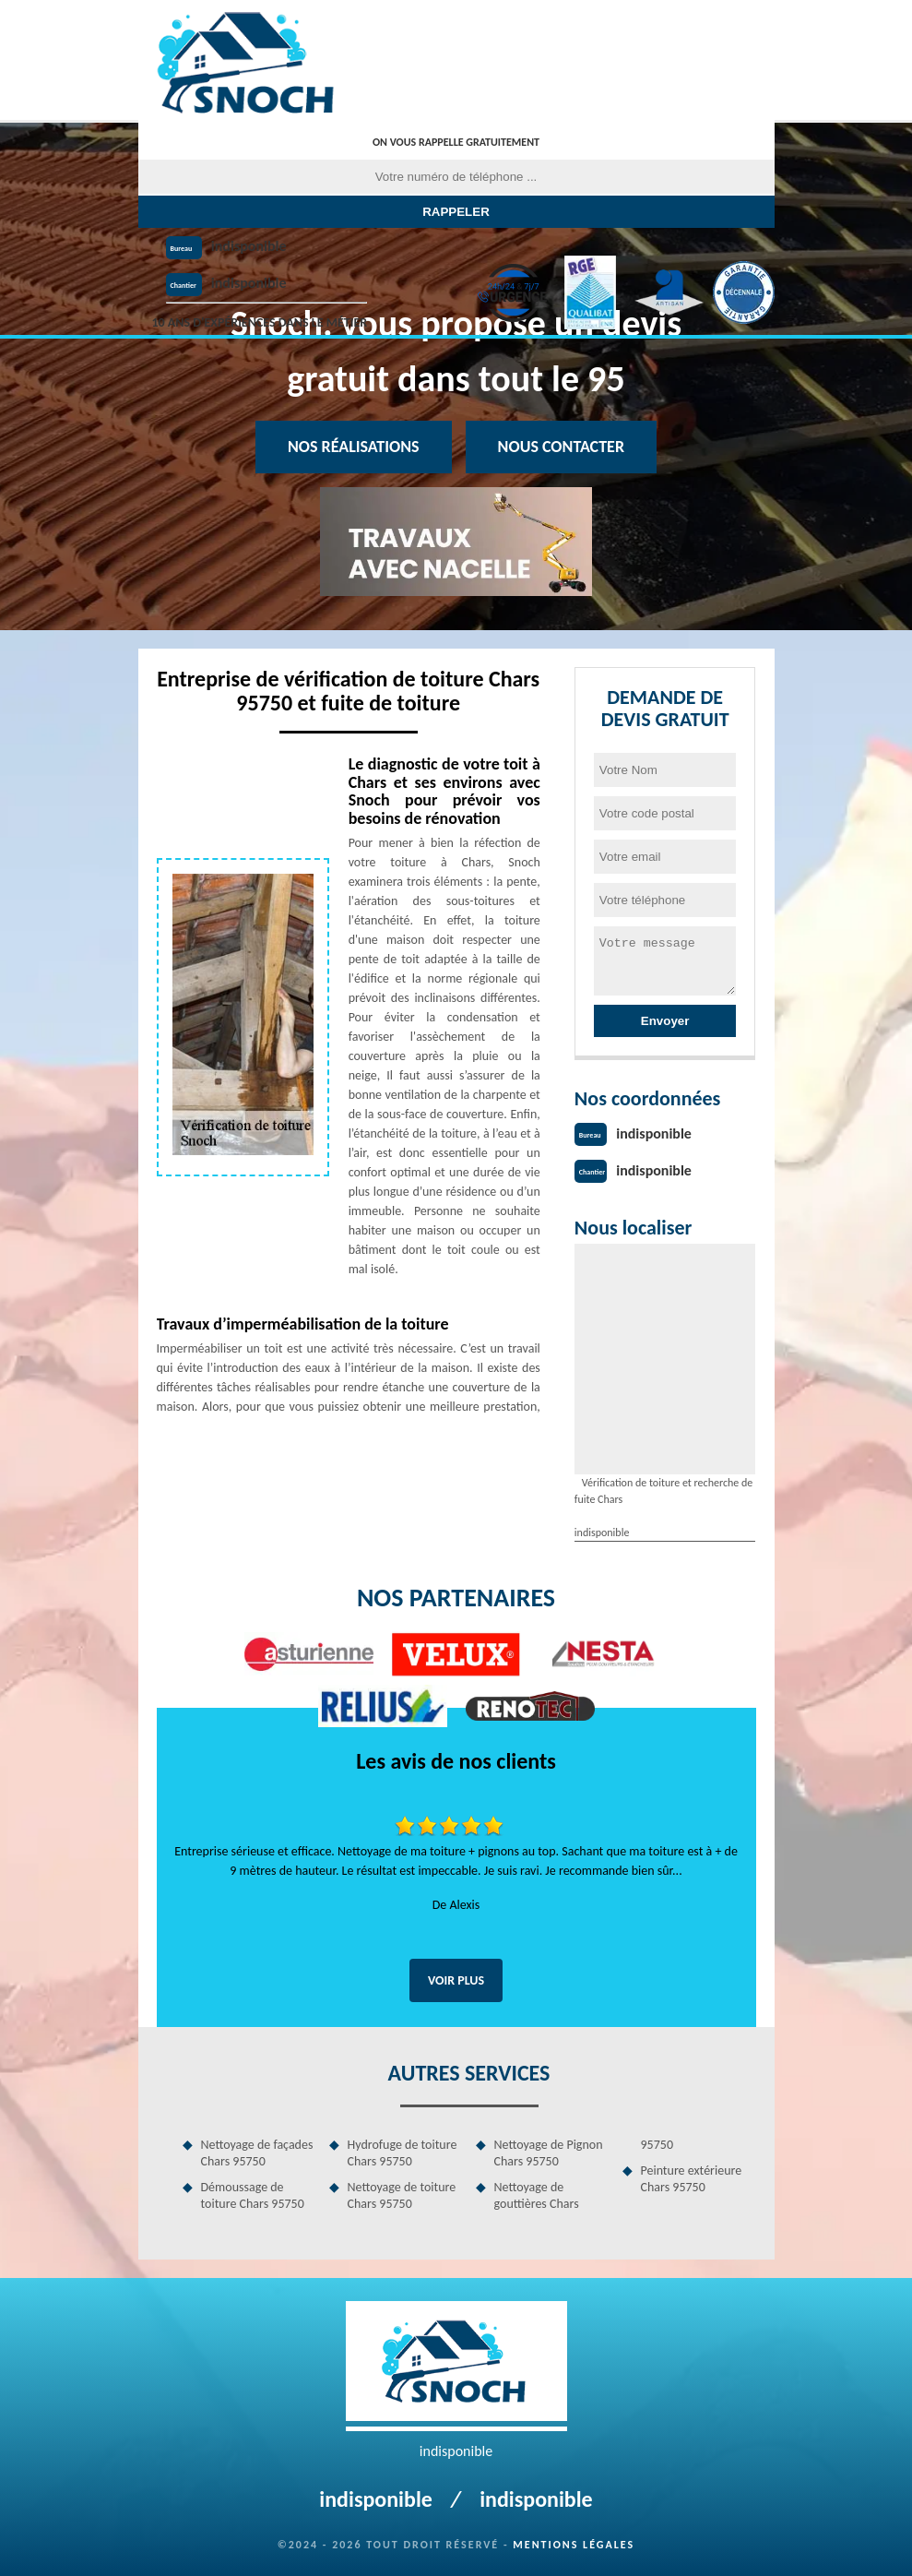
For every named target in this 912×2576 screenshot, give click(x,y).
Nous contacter (561, 446)
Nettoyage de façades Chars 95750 (257, 2153)
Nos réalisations (354, 446)
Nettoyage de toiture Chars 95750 (402, 2195)
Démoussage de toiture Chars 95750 (252, 2195)
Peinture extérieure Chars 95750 (691, 2179)
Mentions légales (573, 2544)
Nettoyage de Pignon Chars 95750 (548, 2153)
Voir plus (456, 1980)
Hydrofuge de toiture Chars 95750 (402, 2153)
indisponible (249, 246)
